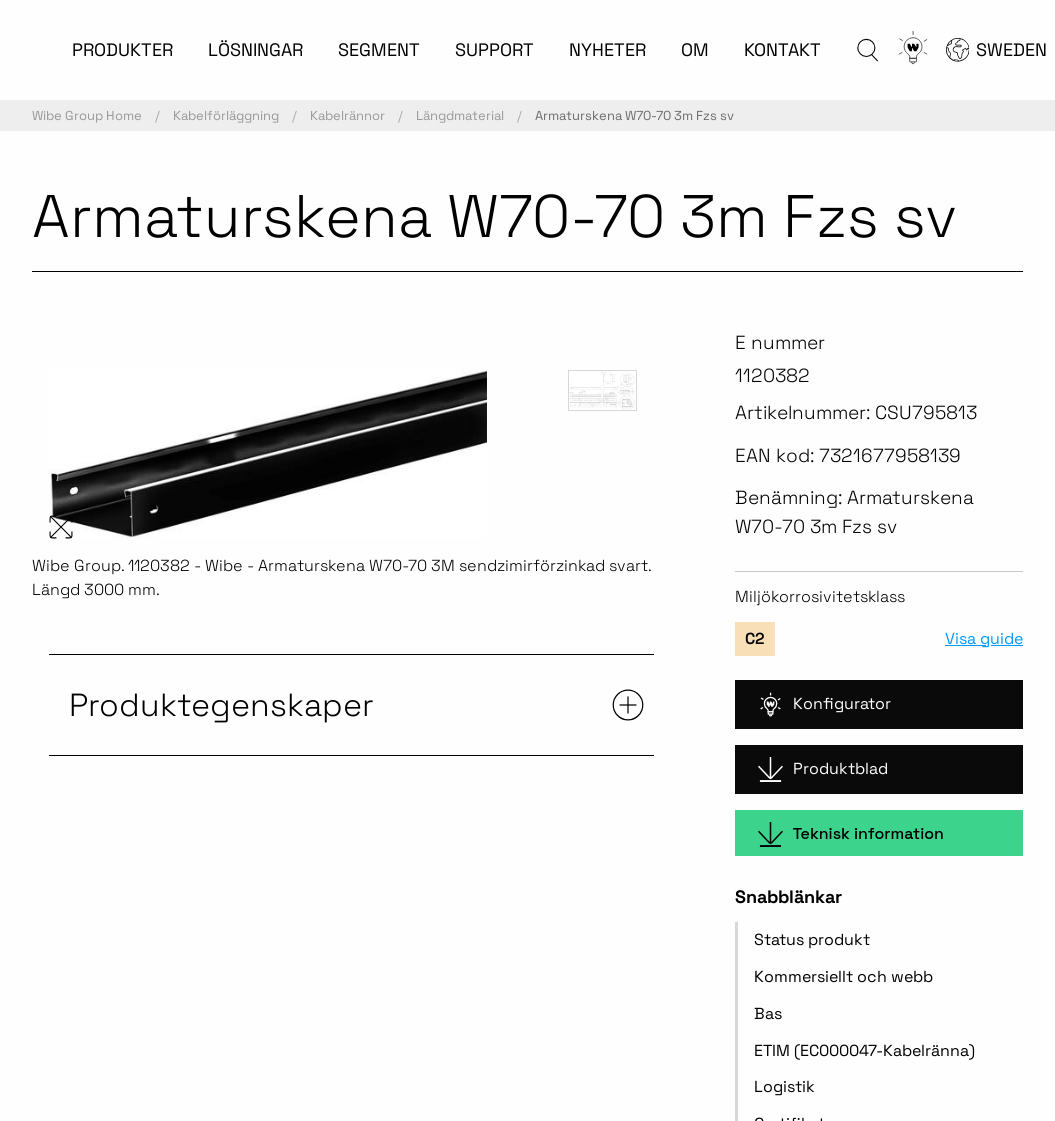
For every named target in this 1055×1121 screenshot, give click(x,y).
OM (695, 49)
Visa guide (984, 639)
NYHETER (607, 49)
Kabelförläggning (226, 115)
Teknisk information (851, 834)
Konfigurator (824, 704)
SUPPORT (494, 49)
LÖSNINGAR (255, 49)
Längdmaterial (460, 115)
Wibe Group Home (87, 115)
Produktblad (823, 769)
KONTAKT (782, 49)
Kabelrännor (347, 115)
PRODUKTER (122, 49)
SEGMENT (379, 49)
